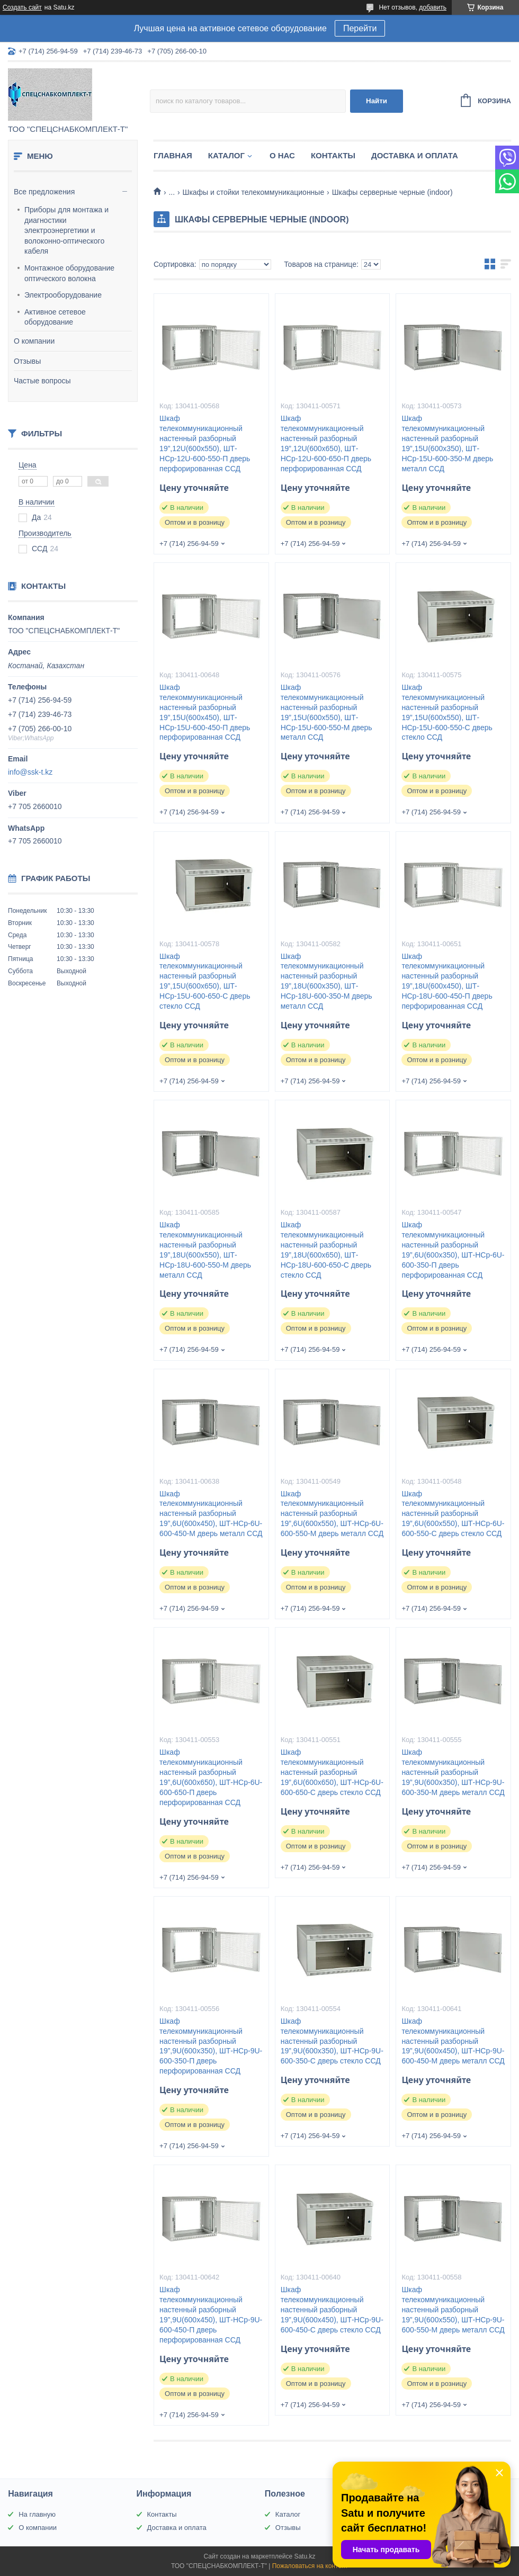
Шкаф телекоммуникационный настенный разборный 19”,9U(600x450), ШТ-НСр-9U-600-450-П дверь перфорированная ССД (210, 2314)
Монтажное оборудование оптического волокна (69, 273)
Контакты (333, 155)
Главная (173, 155)
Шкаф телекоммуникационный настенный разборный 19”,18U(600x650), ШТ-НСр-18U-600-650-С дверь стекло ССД (326, 1249)
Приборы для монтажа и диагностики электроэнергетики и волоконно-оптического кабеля (66, 230)
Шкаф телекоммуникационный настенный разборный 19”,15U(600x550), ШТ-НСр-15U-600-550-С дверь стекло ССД (446, 712)
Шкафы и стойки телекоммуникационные (254, 192)
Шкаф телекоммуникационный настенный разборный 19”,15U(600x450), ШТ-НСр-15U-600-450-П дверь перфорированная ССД (204, 712)
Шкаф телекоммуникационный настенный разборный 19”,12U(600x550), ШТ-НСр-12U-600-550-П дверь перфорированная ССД (204, 443)
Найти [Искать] (376, 101)
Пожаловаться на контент (310, 2566)
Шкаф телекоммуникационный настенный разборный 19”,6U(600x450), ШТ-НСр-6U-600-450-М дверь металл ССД (210, 1513)
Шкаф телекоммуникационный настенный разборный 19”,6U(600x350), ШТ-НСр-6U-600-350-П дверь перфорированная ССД (452, 1249)
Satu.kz (304, 2556)
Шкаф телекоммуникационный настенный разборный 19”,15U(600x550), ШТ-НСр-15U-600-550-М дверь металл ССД (326, 712)
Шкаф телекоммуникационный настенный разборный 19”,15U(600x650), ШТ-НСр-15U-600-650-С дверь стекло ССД (204, 981)
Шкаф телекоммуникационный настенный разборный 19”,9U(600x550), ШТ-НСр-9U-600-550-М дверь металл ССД (452, 2309)
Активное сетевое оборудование (55, 317)
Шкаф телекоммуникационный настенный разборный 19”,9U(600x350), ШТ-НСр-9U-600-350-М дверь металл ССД (452, 1772)
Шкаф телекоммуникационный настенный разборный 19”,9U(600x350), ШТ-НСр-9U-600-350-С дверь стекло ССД (332, 2041)
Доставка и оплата (414, 155)
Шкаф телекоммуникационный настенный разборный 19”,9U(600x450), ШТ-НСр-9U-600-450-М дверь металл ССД (452, 2041)
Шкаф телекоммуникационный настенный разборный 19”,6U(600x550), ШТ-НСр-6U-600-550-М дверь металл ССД (332, 1513)
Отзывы (27, 361)
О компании (34, 341)
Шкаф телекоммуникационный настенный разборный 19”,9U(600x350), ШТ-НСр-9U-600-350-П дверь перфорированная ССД (210, 2046)
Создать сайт (22, 7)
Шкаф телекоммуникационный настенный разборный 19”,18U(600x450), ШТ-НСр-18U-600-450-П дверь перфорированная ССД (446, 981)
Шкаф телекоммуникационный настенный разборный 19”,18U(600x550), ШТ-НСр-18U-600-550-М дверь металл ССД (205, 1249)
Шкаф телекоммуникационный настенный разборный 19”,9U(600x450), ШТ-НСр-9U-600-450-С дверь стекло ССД (332, 2309)
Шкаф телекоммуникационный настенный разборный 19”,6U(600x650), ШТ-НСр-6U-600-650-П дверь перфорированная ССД (210, 1777)
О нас (282, 155)
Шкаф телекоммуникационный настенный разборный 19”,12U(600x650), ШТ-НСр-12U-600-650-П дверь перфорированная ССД (326, 443)
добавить (432, 7)
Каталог (226, 155)
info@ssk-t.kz (30, 772)
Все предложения (44, 191)
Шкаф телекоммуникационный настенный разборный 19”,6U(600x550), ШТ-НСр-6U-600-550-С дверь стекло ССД (452, 1513)
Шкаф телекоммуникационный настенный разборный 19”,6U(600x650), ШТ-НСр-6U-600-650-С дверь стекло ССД (332, 1772)
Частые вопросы (42, 380)
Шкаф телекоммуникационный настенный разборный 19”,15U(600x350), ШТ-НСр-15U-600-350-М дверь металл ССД (447, 443)
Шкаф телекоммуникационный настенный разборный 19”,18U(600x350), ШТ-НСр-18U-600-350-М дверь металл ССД (326, 981)
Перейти (360, 28)
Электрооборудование (63, 295)
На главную (37, 2514)
